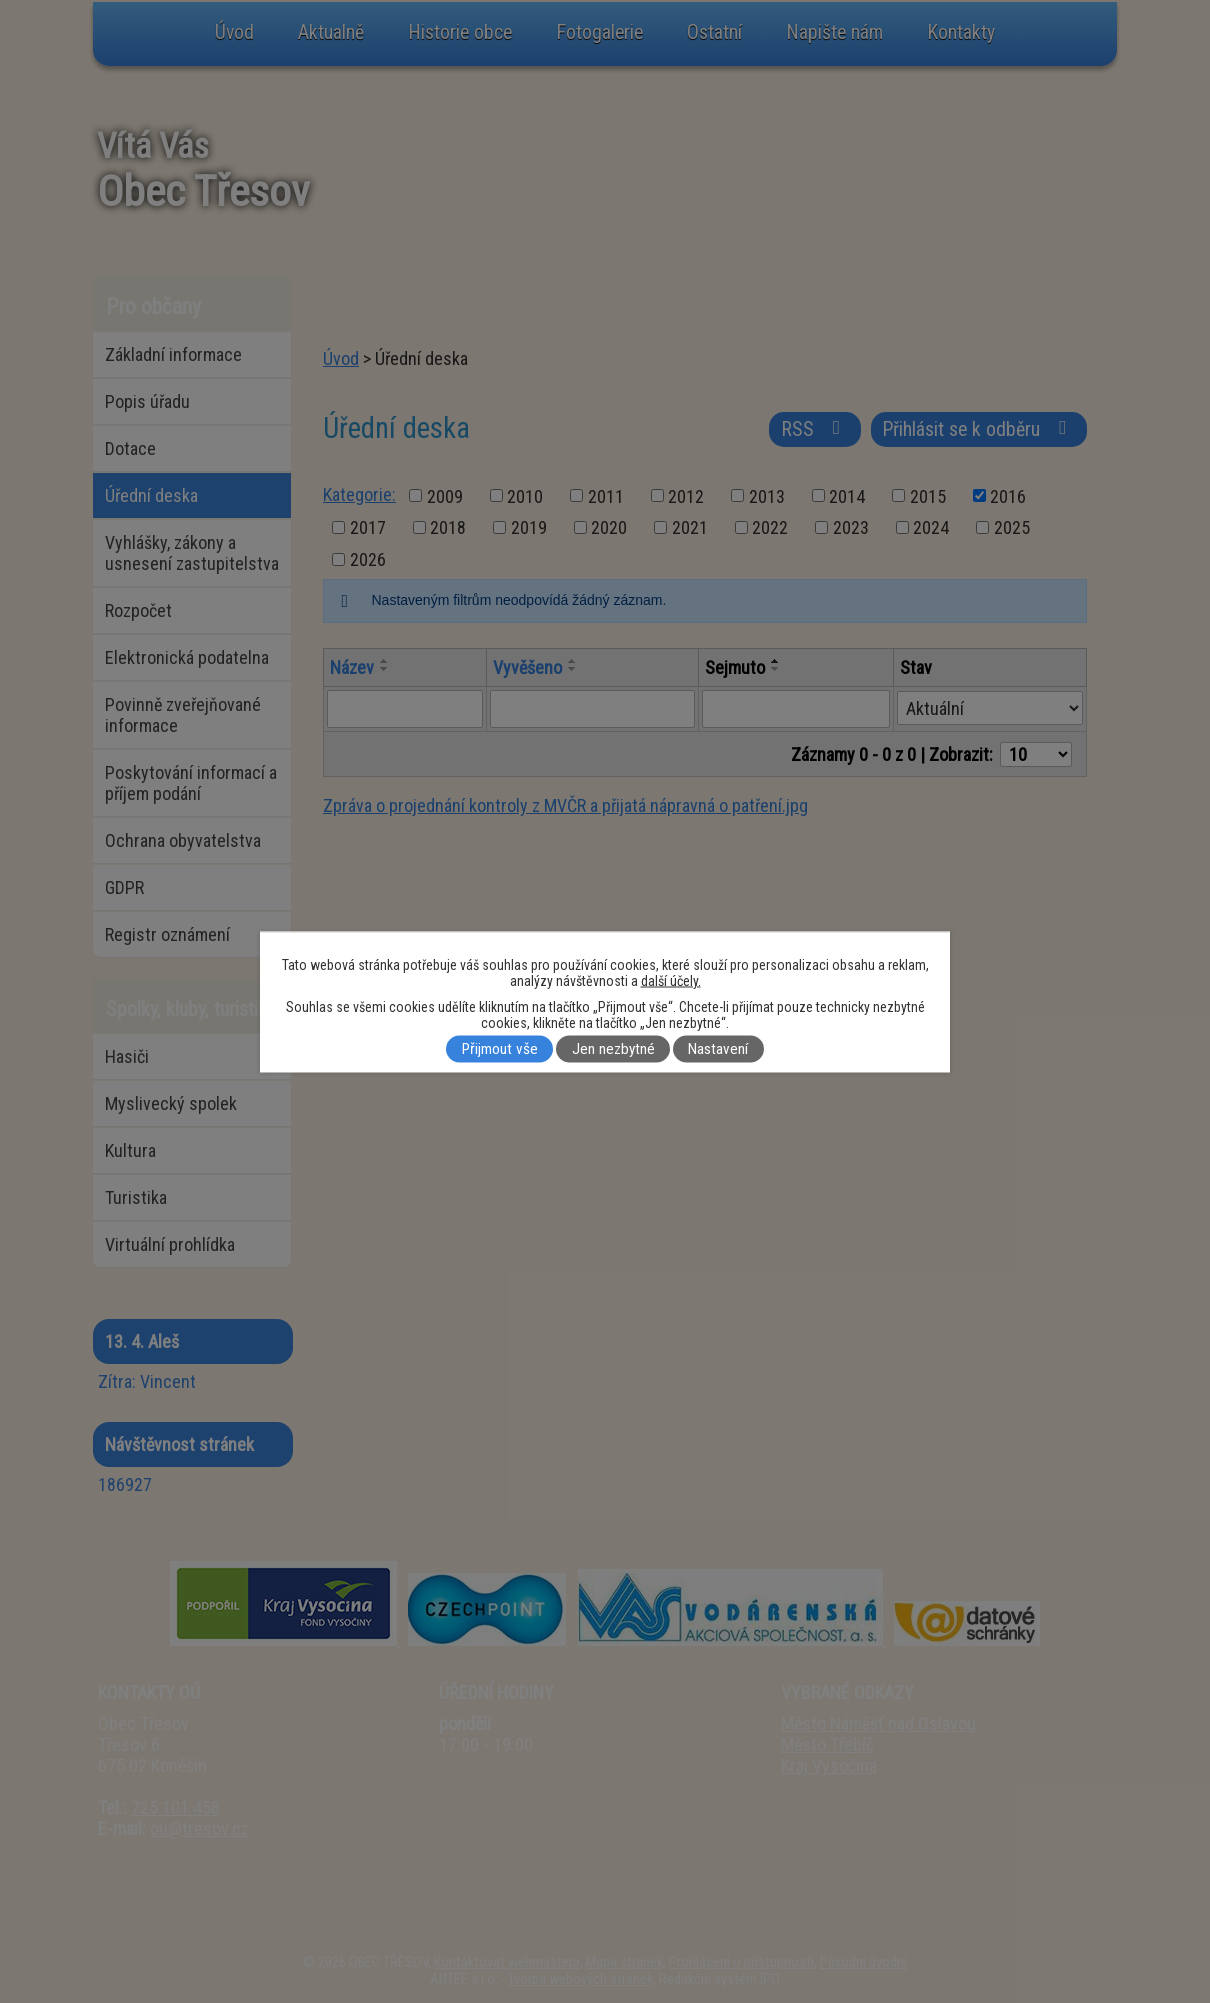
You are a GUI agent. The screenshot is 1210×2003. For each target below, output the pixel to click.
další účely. (671, 980)
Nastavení (718, 1049)
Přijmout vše (500, 1049)
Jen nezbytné (613, 1049)
